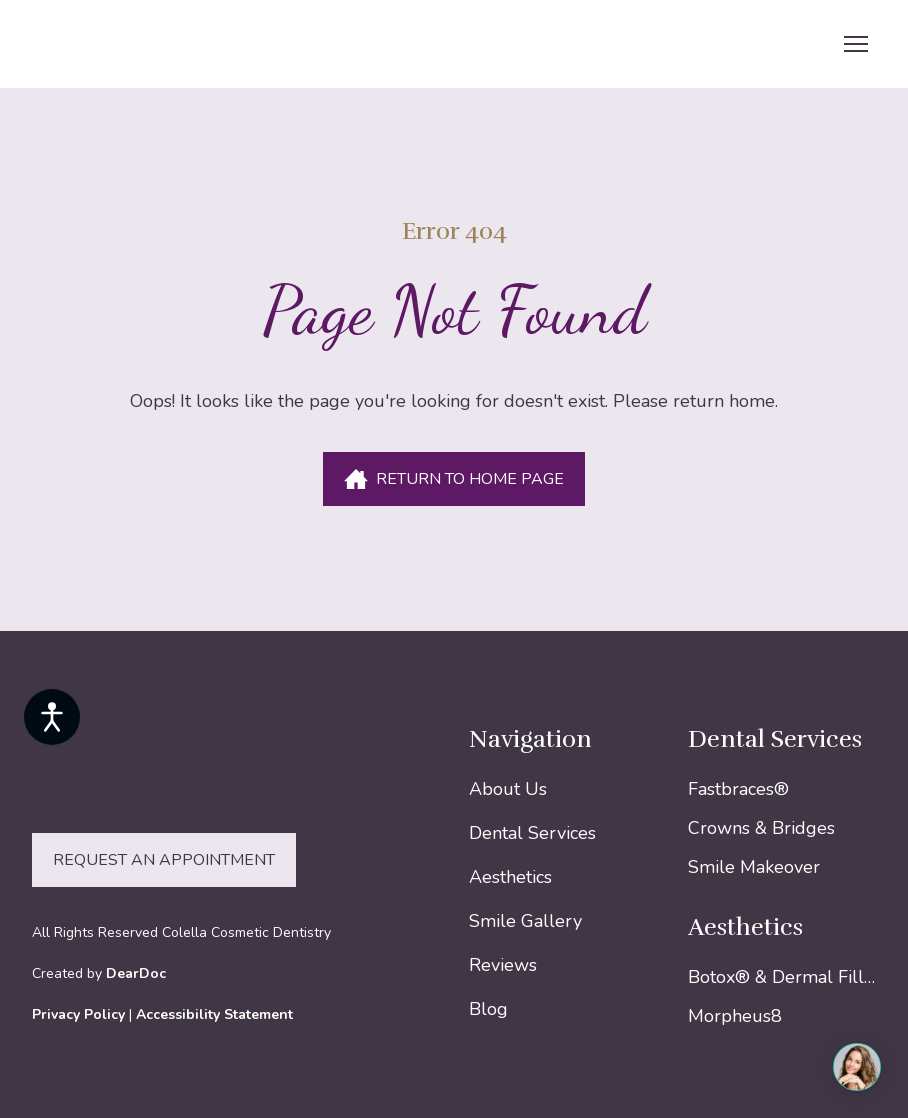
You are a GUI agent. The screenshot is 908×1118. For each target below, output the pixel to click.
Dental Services (532, 833)
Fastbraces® (738, 789)
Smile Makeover (754, 867)
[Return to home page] (154, 44)
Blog (488, 1009)
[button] (454, 479)
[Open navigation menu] (856, 44)
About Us (508, 789)
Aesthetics (510, 877)
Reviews (503, 965)
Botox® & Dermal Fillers (785, 977)
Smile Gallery (525, 921)
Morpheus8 (735, 1016)
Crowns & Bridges (761, 828)
